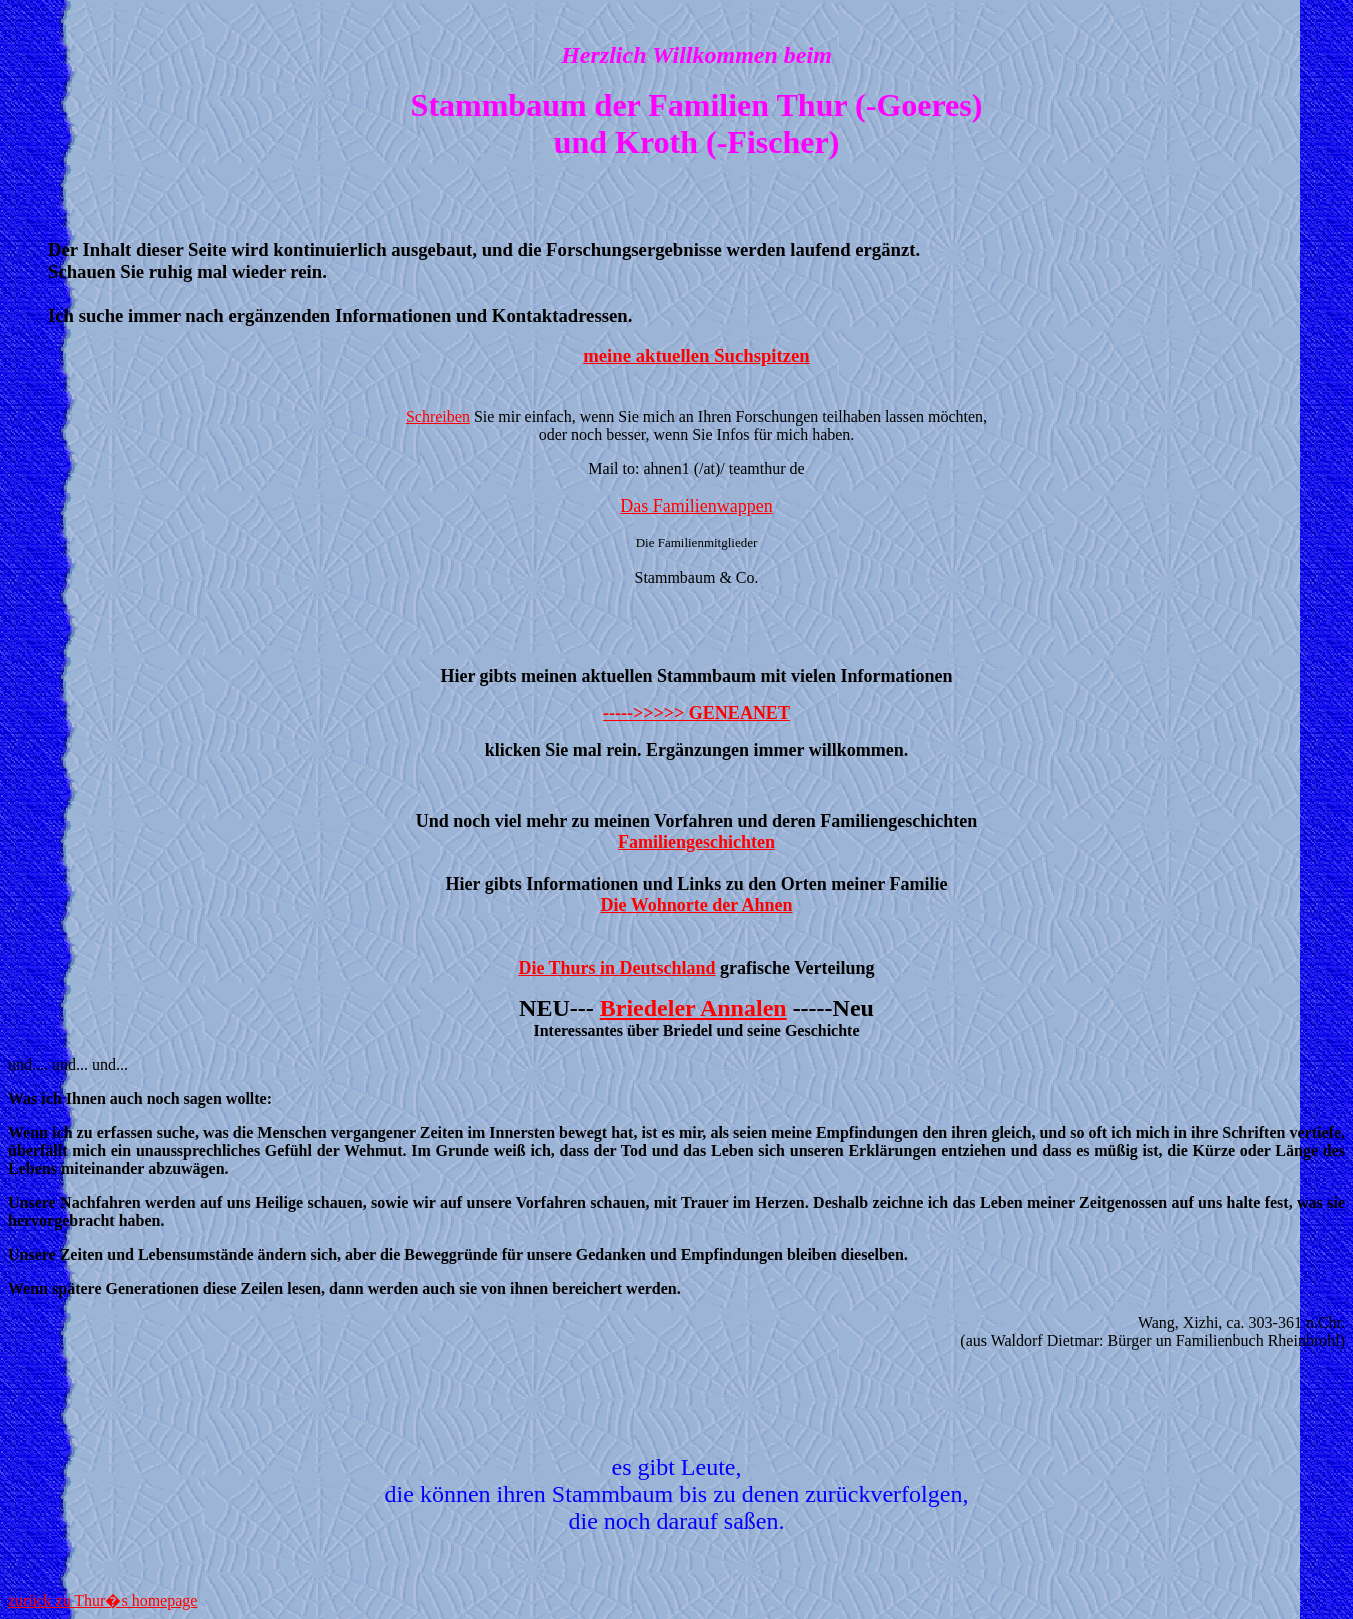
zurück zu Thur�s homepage (102, 1600)
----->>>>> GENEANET (696, 713)
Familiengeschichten (696, 842)
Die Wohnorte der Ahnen (697, 905)
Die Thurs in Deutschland (616, 968)
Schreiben (438, 416)
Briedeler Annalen (693, 1008)
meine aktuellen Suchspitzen (696, 355)
